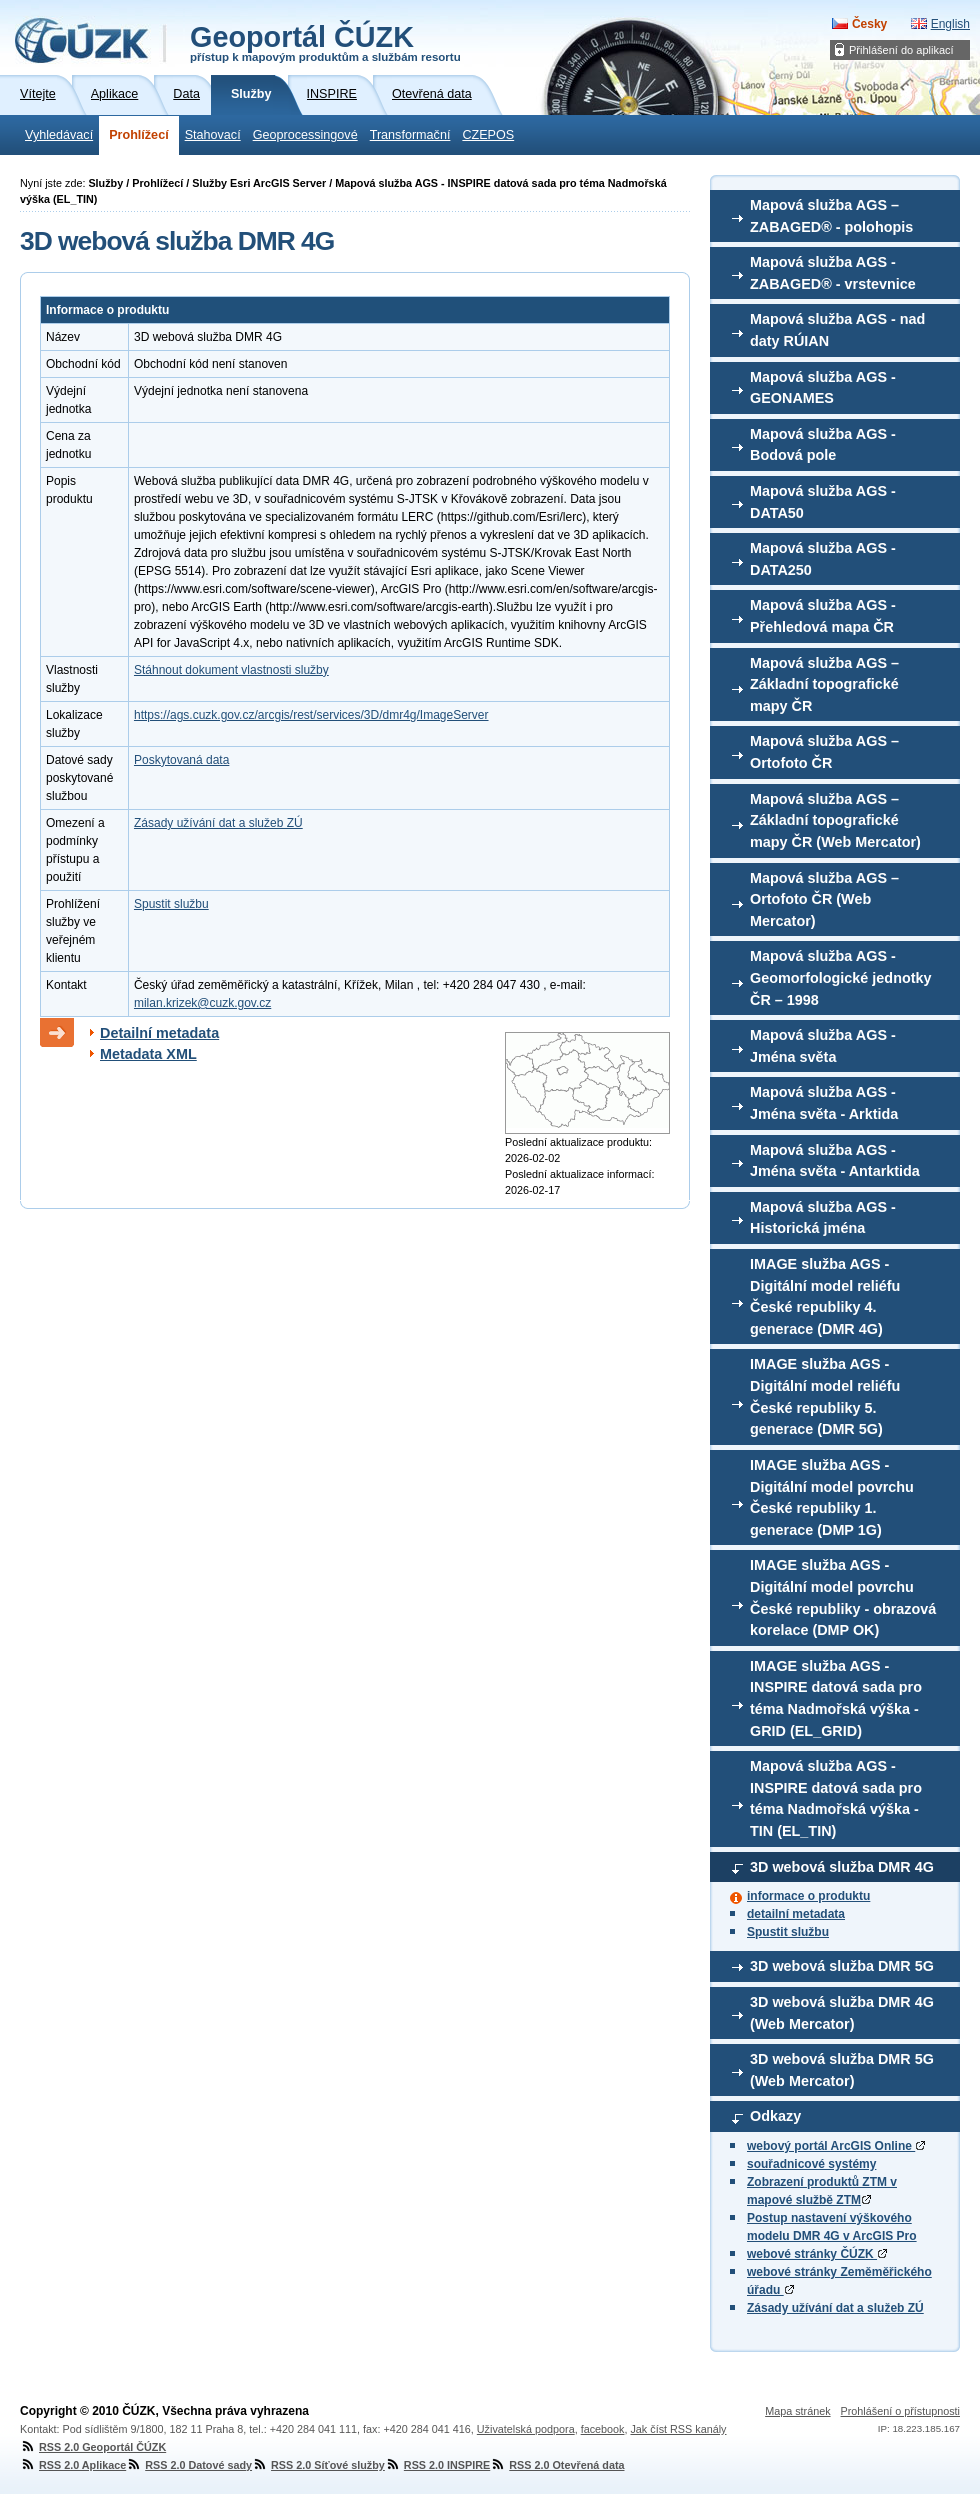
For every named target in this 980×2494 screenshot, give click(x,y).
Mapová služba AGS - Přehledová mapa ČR (823, 616)
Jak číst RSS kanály (678, 2429)
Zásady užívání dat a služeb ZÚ (835, 2308)
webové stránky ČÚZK (817, 2254)
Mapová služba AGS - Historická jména (823, 1218)
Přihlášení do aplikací (901, 50)
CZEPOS (488, 135)
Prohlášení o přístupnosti (900, 2411)
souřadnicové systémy (811, 2164)
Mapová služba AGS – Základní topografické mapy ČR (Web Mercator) (835, 820)
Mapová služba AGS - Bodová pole (823, 445)
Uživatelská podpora (526, 2429)
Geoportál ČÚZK (325, 42)
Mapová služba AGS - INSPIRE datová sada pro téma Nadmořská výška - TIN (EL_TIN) (836, 1798)
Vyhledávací (59, 135)
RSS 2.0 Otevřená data (557, 2465)
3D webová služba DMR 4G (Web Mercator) (842, 2013)
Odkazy (775, 2116)
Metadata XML (148, 1054)
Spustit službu (788, 1932)
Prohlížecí (139, 135)
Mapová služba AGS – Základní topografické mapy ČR (824, 684)
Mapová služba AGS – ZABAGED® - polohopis (831, 216)
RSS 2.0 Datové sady (189, 2465)
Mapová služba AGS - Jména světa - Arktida (824, 1103)
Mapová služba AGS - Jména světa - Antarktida (835, 1161)
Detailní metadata (159, 1033)
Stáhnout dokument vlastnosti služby (231, 670)
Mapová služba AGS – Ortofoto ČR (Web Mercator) (824, 899)
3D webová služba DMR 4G (842, 1867)
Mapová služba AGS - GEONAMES (823, 388)
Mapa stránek (797, 2411)
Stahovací (213, 135)
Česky (869, 24)
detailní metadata (796, 1914)
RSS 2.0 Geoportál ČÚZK (93, 2447)
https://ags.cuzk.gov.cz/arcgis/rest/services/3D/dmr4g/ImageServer (311, 715)
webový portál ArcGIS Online (836, 2146)
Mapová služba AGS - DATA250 (823, 559)
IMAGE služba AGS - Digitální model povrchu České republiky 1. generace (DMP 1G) (832, 1497)
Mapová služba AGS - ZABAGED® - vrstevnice (833, 273)
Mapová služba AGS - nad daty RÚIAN (837, 330)
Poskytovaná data (181, 760)
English (950, 24)
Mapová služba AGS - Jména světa (823, 1046)
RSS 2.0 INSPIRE (437, 2465)
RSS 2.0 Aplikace (73, 2465)
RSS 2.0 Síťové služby (318, 2465)
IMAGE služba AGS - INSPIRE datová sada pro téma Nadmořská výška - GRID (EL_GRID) (836, 1698)
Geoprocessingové (305, 135)
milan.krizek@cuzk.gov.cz (202, 1003)
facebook (603, 2429)
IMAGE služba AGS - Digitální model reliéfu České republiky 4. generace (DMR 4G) (825, 1296)
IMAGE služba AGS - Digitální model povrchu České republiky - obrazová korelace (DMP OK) (843, 1597)
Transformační (410, 135)
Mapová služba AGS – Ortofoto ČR (824, 752)
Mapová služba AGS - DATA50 (823, 502)
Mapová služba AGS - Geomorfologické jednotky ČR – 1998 (841, 977)
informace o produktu (808, 1896)
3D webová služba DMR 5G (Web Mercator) (842, 2070)
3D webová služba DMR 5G (842, 1966)
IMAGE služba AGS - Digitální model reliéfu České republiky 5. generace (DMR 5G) (825, 1396)
